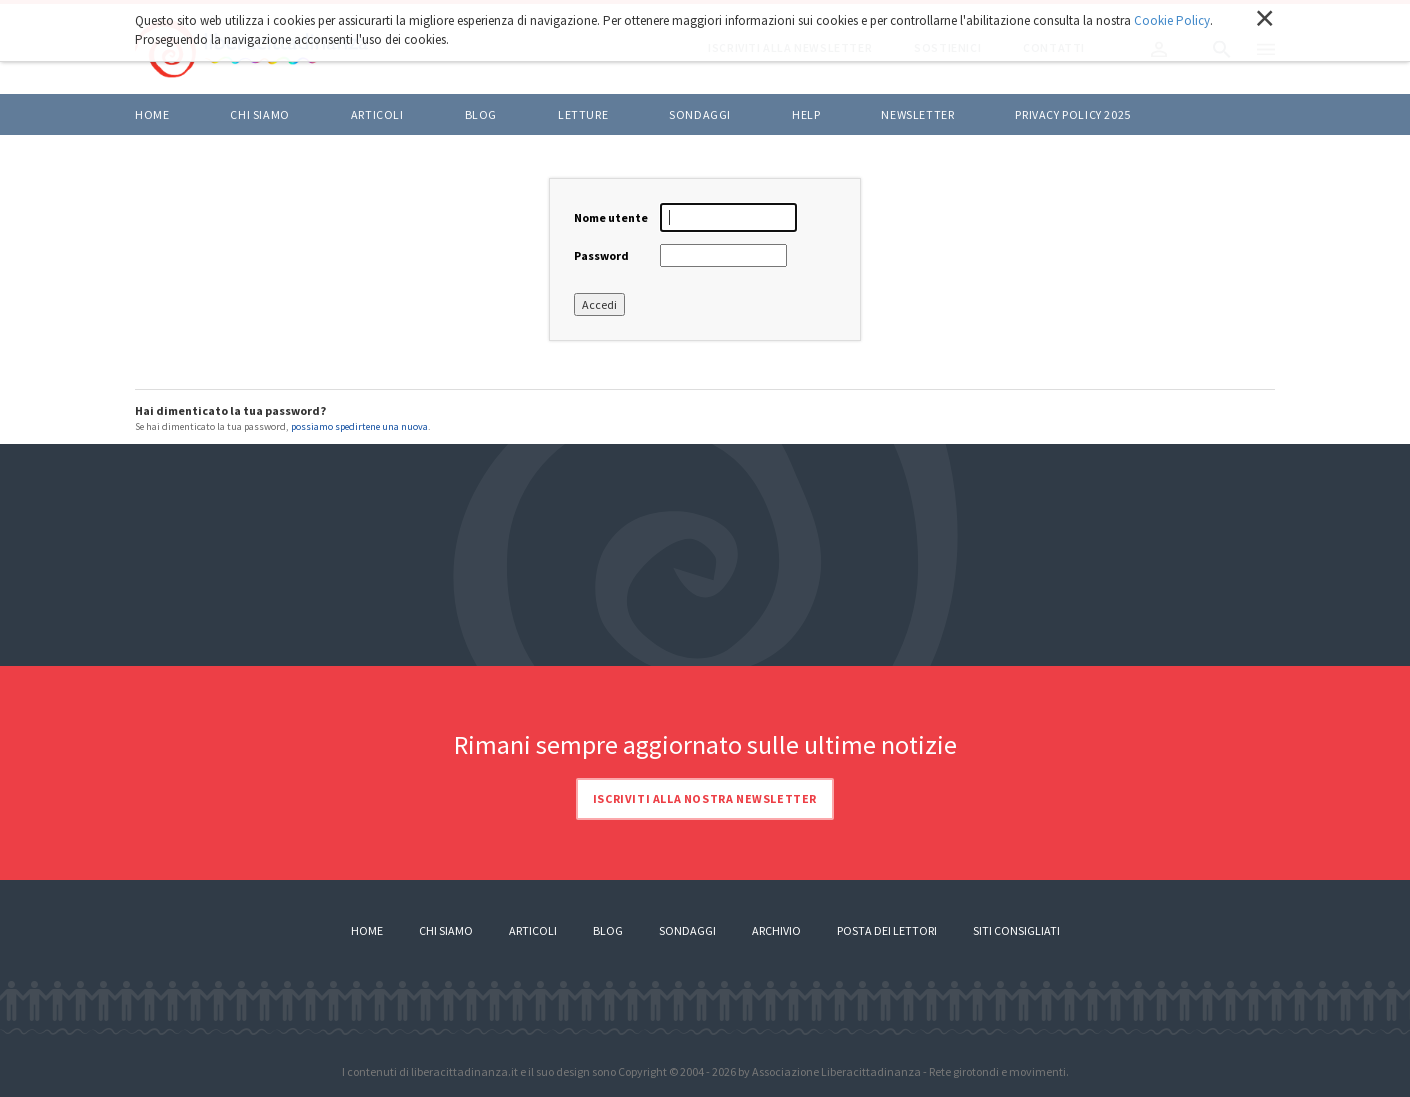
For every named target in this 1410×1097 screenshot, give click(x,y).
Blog (608, 930)
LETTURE (583, 114)
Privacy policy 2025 (1072, 114)
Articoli (533, 930)
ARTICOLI (377, 114)
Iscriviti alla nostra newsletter (705, 798)
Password (601, 255)
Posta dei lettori (887, 930)
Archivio (776, 930)
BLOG (481, 114)
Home (152, 114)
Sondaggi (700, 114)
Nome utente (611, 217)
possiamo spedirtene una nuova (359, 426)
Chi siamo (259, 114)
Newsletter (917, 114)
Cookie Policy (1172, 20)
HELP (806, 114)
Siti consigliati (1016, 930)
